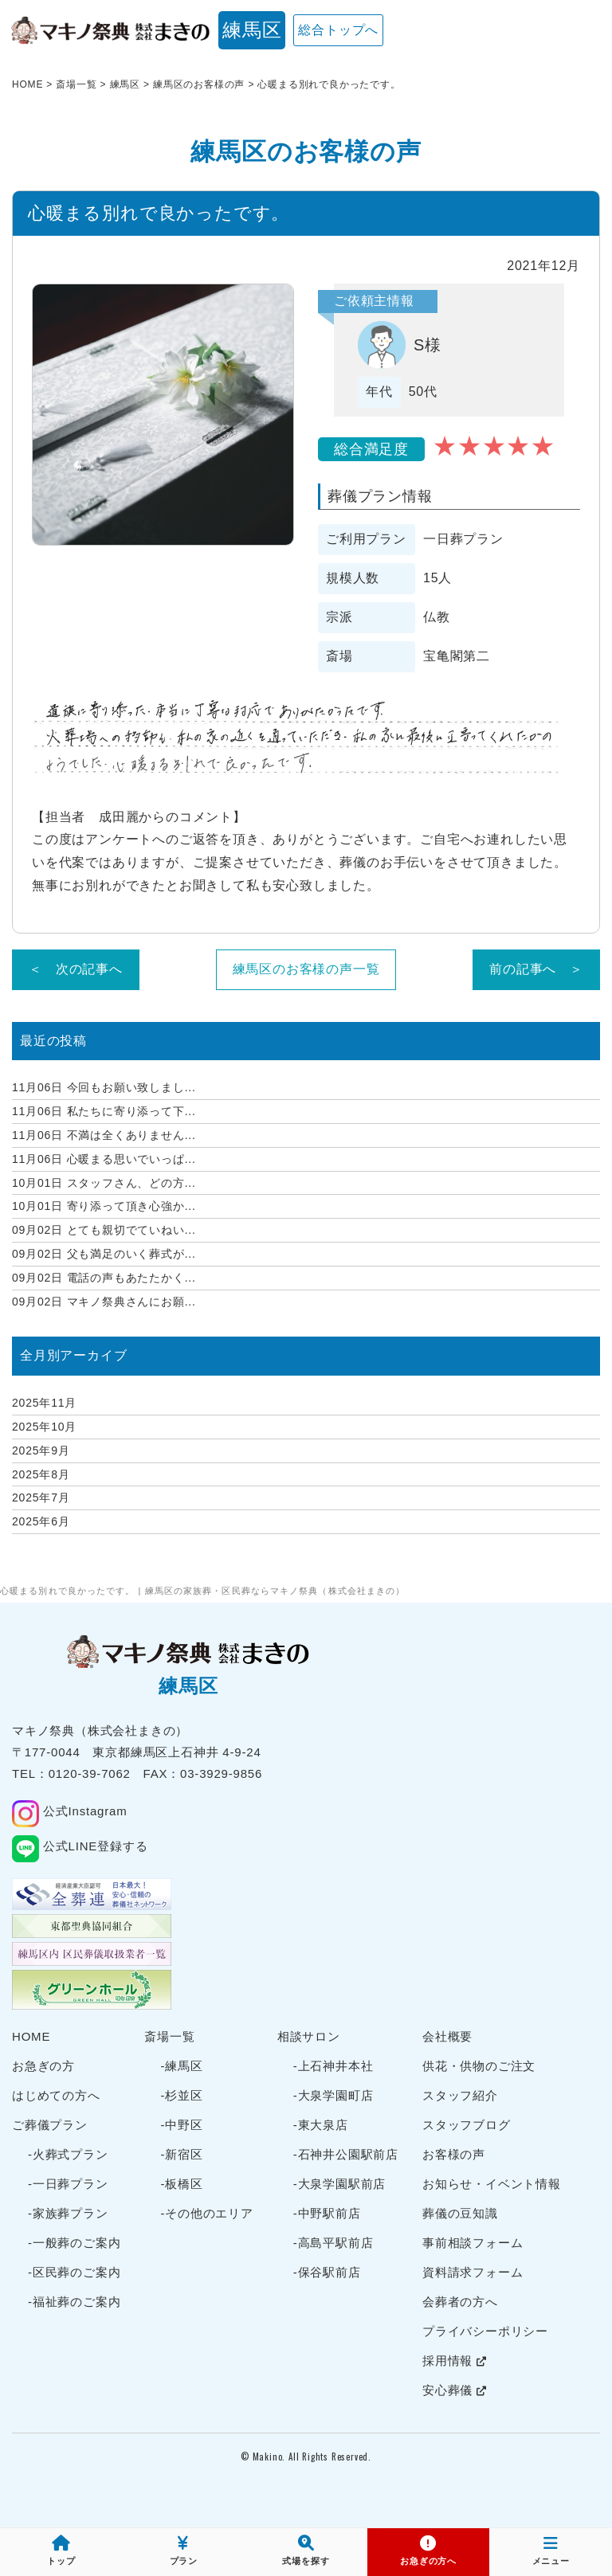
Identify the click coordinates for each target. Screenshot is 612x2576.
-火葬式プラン (68, 2154)
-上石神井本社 (333, 2066)
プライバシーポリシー (485, 2331)
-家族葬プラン (68, 2213)
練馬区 (251, 30)
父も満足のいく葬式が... (104, 1253)
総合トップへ (338, 30)
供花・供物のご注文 (479, 2066)
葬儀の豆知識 (460, 2213)
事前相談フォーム (472, 2242)
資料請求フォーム (472, 2272)
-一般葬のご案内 (74, 2242)
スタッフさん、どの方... (104, 1182)
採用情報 (454, 2360)
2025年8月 (41, 1474)
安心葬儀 (454, 2390)
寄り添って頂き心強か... (104, 1206)
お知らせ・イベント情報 (491, 2183)
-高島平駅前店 (333, 2242)
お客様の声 (453, 2154)
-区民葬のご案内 (74, 2272)
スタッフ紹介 (460, 2095)
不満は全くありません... (104, 1135)
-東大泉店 (320, 2125)
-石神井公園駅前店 (345, 2154)
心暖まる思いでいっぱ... (104, 1159)
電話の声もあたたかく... (104, 1277)
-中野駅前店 (327, 2213)
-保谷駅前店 (327, 2272)
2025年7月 (41, 1497)
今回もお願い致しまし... (104, 1087)
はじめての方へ (56, 2095)
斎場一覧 (169, 2036)
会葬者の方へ (460, 2301)
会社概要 (447, 2036)
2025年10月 (44, 1426)
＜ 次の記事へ (76, 969)
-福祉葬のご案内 (74, 2301)
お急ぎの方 (43, 2066)
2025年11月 (44, 1402)
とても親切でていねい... (104, 1229)
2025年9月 (41, 1450)
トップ (61, 2550)
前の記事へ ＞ (536, 969)
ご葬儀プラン (50, 2125)
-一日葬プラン (68, 2183)
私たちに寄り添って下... (104, 1111)
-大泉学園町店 (333, 2095)
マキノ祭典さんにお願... (104, 1301)
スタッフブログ (466, 2125)
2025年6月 (41, 1521)
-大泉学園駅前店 (339, 2183)
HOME (31, 2036)
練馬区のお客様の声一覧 (306, 969)
